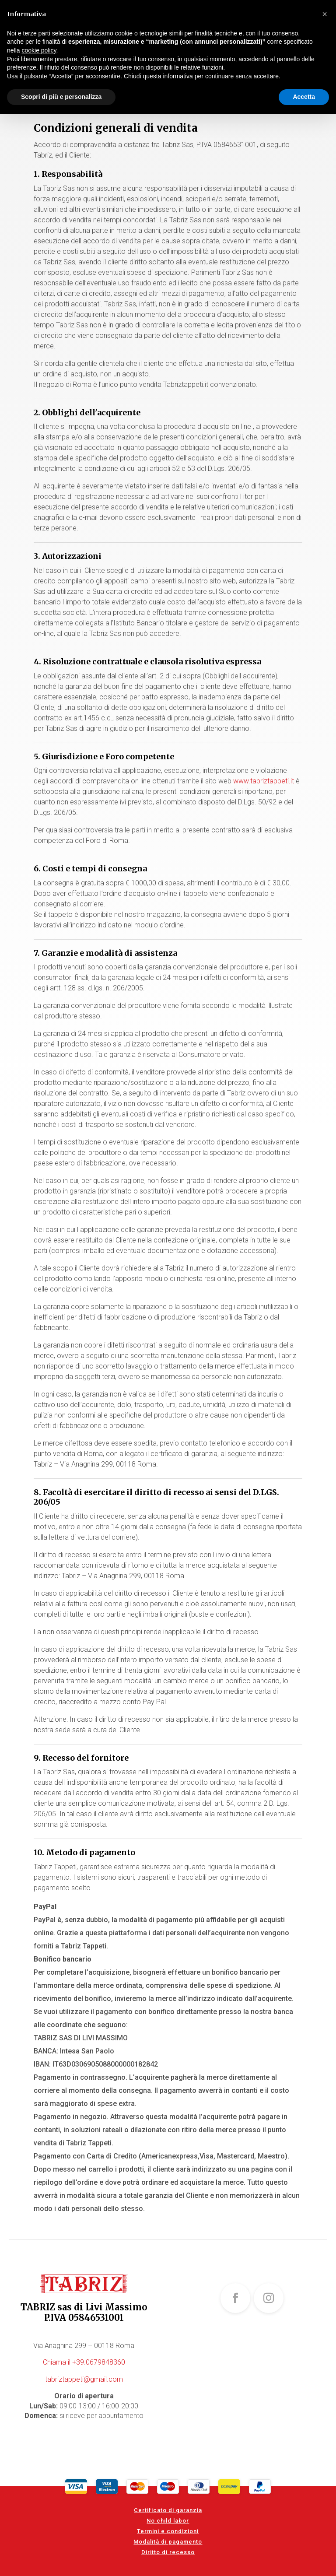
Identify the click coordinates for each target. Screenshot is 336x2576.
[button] (325, 14)
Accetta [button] (304, 96)
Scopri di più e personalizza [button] (61, 96)
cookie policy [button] (38, 50)
